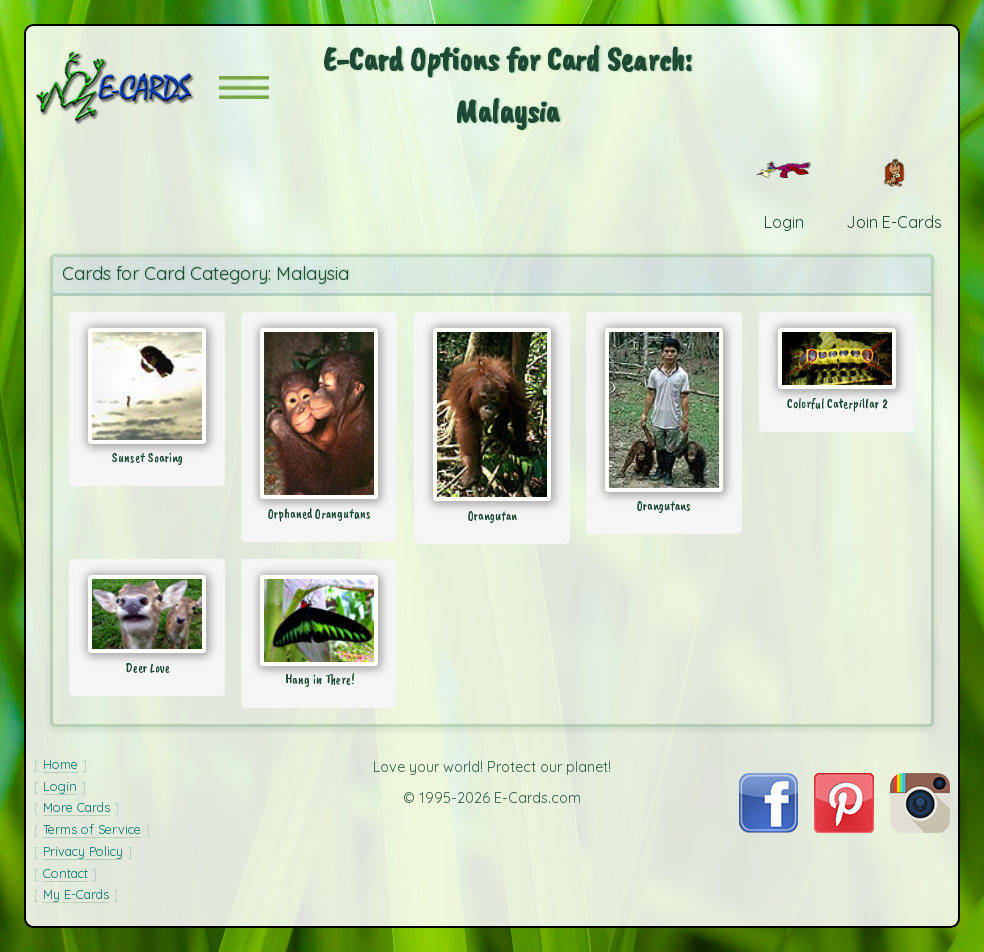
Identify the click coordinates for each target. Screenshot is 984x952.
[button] (244, 87)
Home (60, 764)
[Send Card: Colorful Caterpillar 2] (837, 358)
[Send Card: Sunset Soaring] (147, 386)
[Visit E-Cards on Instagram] (920, 827)
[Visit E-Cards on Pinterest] (844, 827)
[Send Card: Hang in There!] (319, 620)
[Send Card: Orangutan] (492, 414)
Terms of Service (92, 829)
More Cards (76, 807)
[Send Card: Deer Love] (147, 614)
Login (60, 786)
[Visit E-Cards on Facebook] (768, 827)
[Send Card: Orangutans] (664, 410)
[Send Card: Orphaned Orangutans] (319, 413)
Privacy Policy (83, 851)
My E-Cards (76, 894)
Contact (65, 873)
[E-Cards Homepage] (126, 87)
